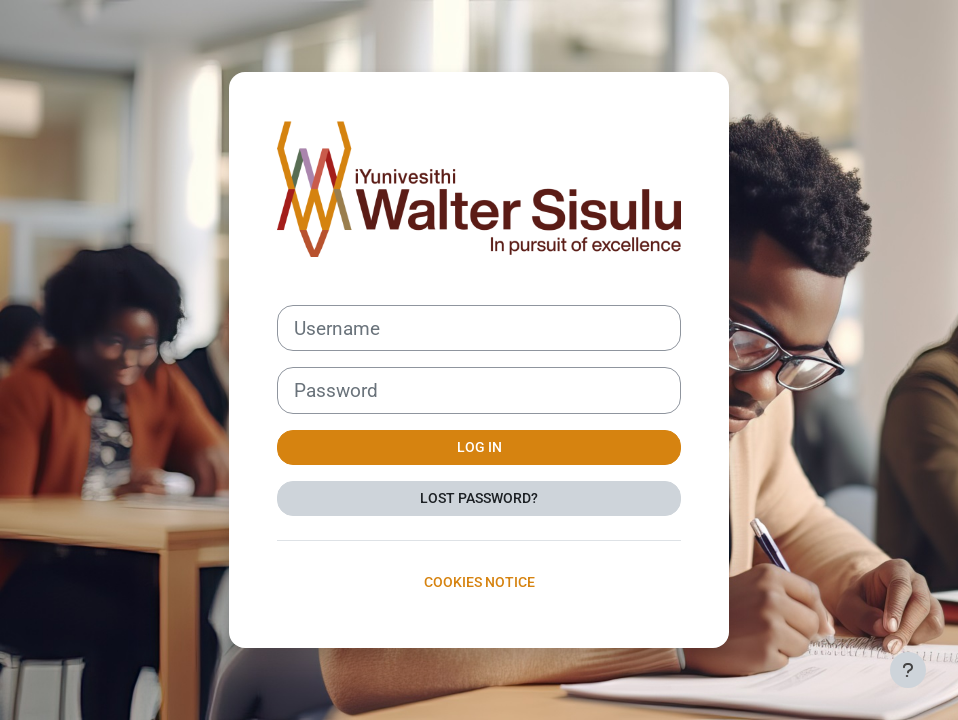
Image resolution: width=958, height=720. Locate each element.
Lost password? (479, 498)
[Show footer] (908, 670)
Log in (479, 447)
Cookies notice (479, 582)
